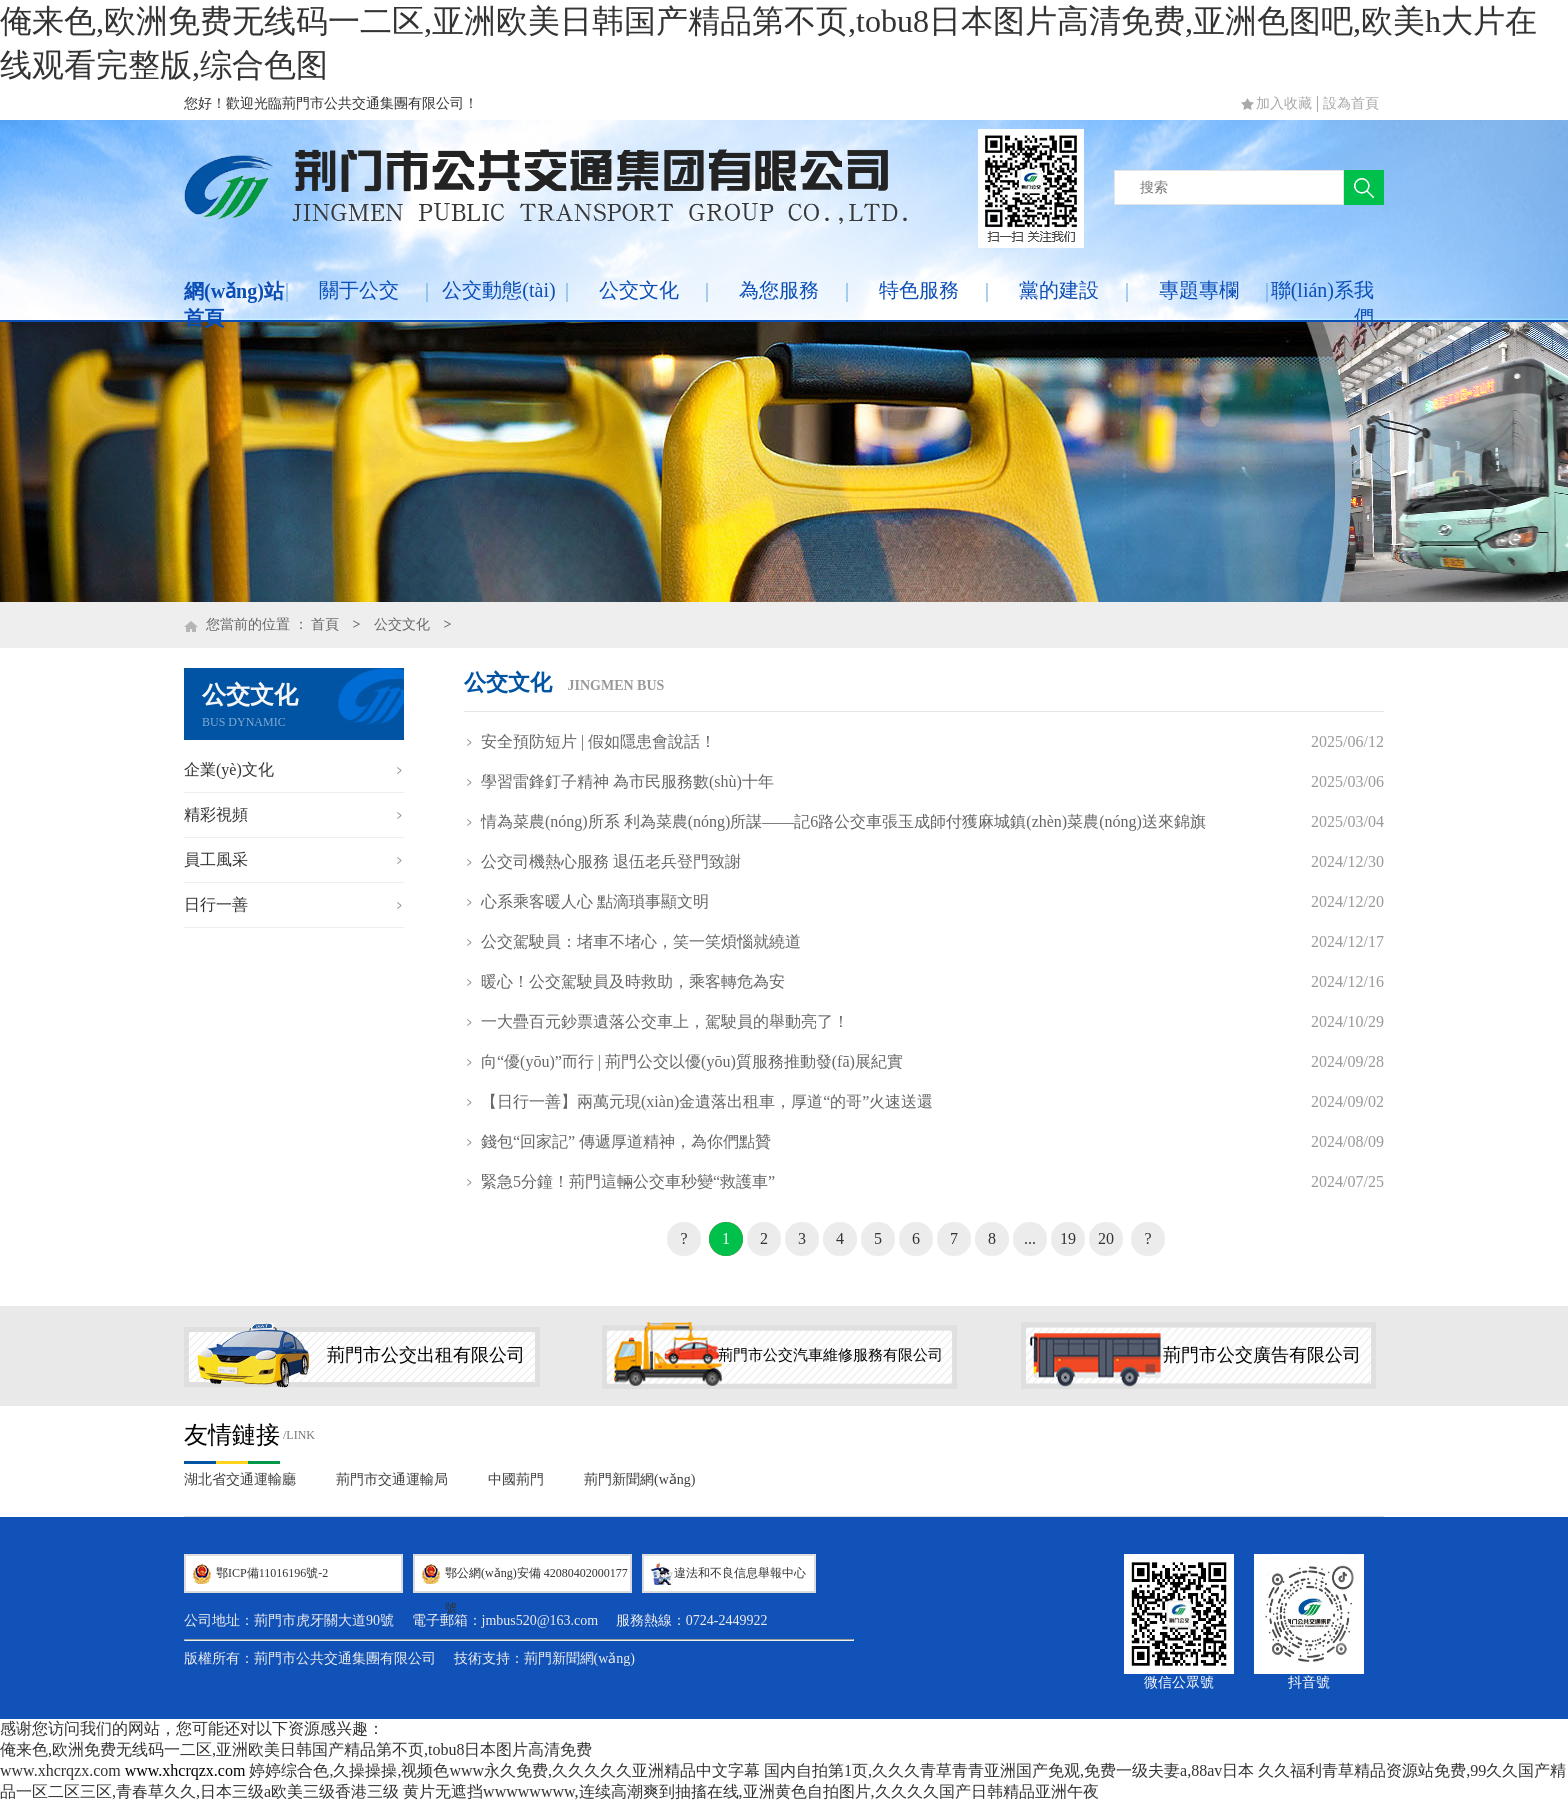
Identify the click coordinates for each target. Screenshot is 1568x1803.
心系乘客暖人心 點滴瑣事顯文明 (595, 901)
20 (1106, 1238)
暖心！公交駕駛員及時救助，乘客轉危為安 (633, 981)
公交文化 (639, 290)
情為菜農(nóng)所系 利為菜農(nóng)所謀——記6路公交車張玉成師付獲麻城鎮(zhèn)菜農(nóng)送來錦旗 (843, 821)
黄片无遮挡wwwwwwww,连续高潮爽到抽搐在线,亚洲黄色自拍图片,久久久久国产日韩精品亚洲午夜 (750, 1791)
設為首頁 (1351, 103)
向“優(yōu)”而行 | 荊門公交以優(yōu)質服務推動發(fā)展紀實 (692, 1061)
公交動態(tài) (498, 290)
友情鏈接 (232, 1435)
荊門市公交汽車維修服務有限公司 (830, 1355)
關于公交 (359, 290)
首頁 (325, 624)
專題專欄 (1199, 290)
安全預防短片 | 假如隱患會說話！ (598, 741)
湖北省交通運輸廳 (240, 1479)
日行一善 (216, 904)
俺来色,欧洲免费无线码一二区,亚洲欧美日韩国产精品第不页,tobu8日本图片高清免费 (296, 1749)
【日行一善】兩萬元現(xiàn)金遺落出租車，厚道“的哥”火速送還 (707, 1101)
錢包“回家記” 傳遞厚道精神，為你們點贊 (626, 1141)
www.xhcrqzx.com (60, 1770)
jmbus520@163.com (540, 1620)
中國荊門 (516, 1479)
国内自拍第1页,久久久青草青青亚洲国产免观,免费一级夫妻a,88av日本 (1009, 1770)
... (1030, 1238)
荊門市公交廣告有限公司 (1262, 1355)
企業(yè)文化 (229, 769)
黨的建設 (1059, 290)
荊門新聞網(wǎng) (639, 1479)
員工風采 (216, 859)
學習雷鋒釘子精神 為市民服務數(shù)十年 (627, 781)
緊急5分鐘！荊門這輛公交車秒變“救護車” (628, 1181)
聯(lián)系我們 (1322, 303)
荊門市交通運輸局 (392, 1479)
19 (1068, 1238)
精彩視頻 (216, 814)
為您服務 (779, 290)
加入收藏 (1284, 103)
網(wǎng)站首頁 (234, 304)
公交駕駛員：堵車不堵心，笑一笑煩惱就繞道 (641, 941)
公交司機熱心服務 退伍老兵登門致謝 (611, 861)
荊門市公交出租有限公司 (426, 1355)
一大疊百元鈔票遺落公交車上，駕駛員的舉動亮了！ (665, 1021)
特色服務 (919, 290)
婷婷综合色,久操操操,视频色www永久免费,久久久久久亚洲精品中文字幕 (504, 1770)
